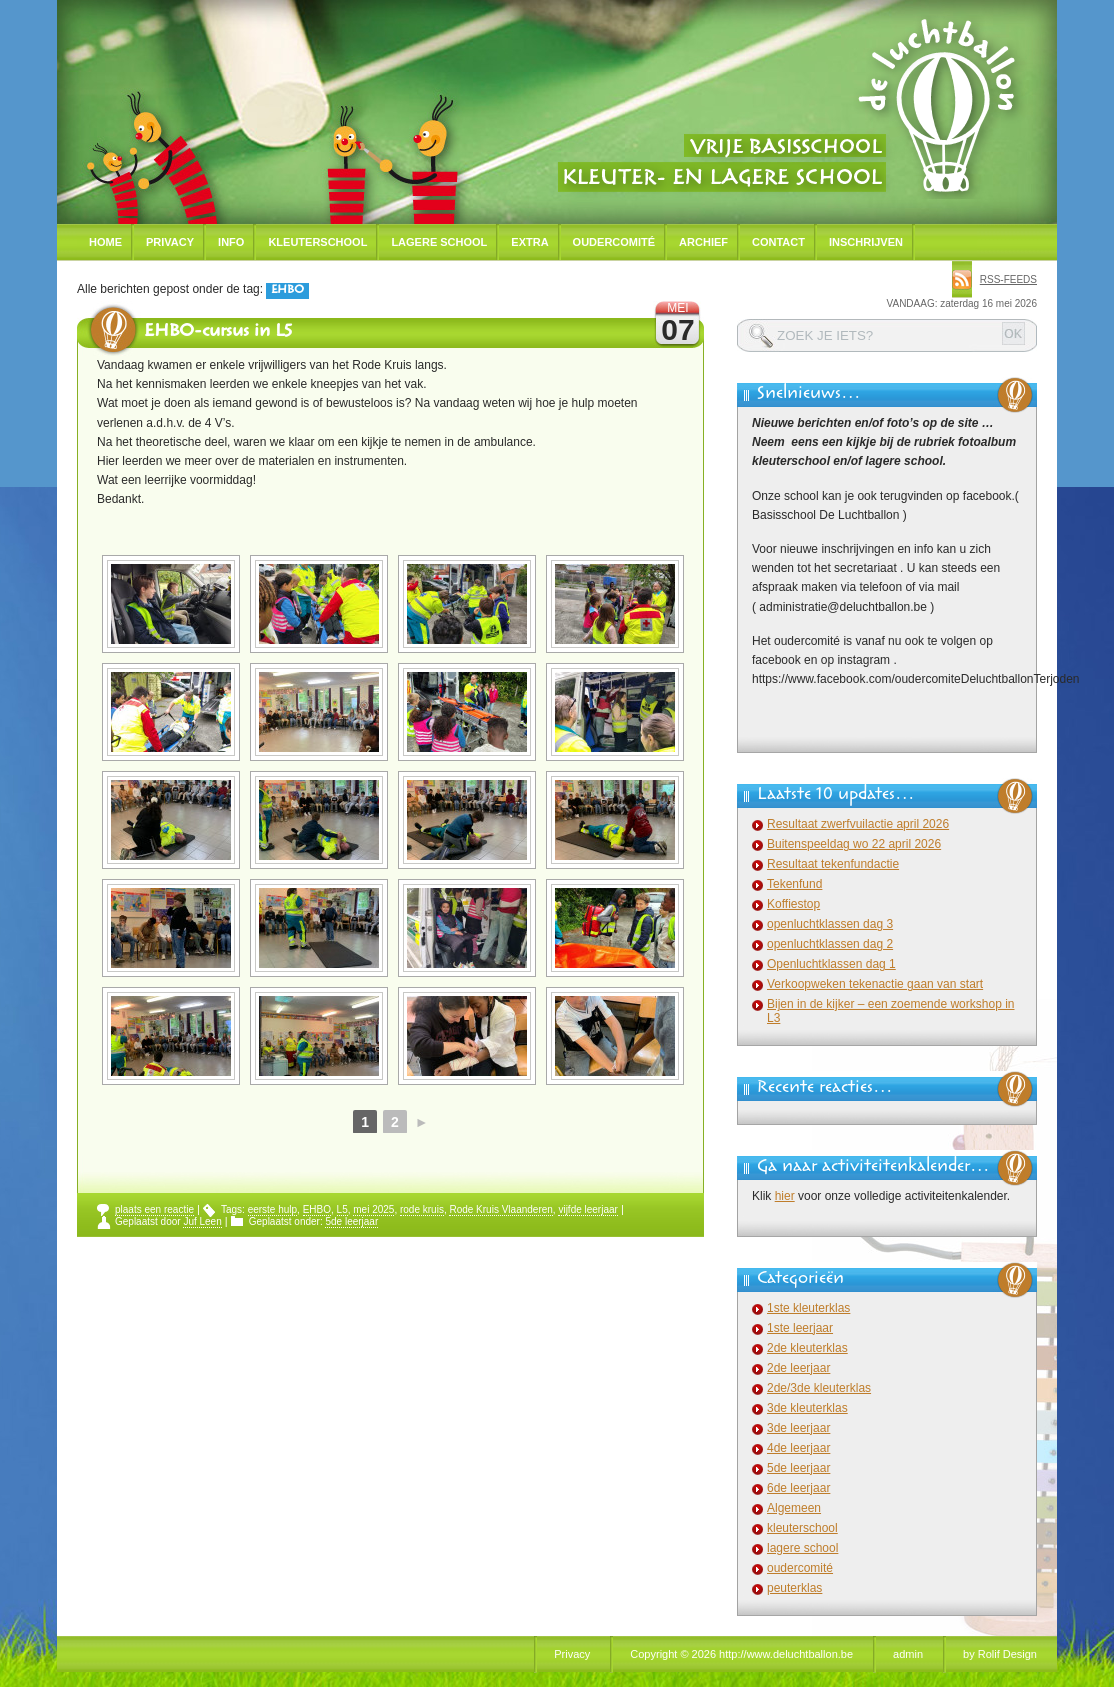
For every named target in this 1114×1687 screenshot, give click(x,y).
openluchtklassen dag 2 (830, 944)
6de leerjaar (798, 1488)
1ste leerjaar (800, 1328)
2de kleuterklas (807, 1348)
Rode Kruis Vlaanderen (500, 1209)
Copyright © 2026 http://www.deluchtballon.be (741, 1654)
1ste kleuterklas (808, 1308)
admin (908, 1654)
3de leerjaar (798, 1428)
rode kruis (422, 1209)
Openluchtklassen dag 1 (831, 964)
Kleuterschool (317, 242)
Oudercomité (614, 242)
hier (785, 1196)
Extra (529, 242)
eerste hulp (272, 1209)
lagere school (802, 1548)
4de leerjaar (798, 1448)
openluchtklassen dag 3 (830, 924)
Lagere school (439, 242)
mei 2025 (373, 1209)
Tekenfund (794, 884)
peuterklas (794, 1588)
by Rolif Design (1000, 1654)
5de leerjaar (351, 1221)
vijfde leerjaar (587, 1209)
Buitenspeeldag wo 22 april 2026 (854, 844)
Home (105, 242)
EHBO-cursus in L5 (218, 333)
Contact (778, 242)
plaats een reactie (154, 1209)
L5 (342, 1209)
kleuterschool (802, 1528)
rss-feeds (1008, 279)
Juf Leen (202, 1221)
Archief (703, 242)
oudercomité (800, 1568)
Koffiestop (793, 904)
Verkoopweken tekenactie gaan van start (875, 984)
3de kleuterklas (807, 1408)
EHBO (317, 1209)
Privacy (170, 242)
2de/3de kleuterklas (819, 1388)
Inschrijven (866, 242)
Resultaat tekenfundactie (833, 864)
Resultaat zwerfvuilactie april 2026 (858, 824)
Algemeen (794, 1508)
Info (231, 242)
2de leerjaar (798, 1368)
